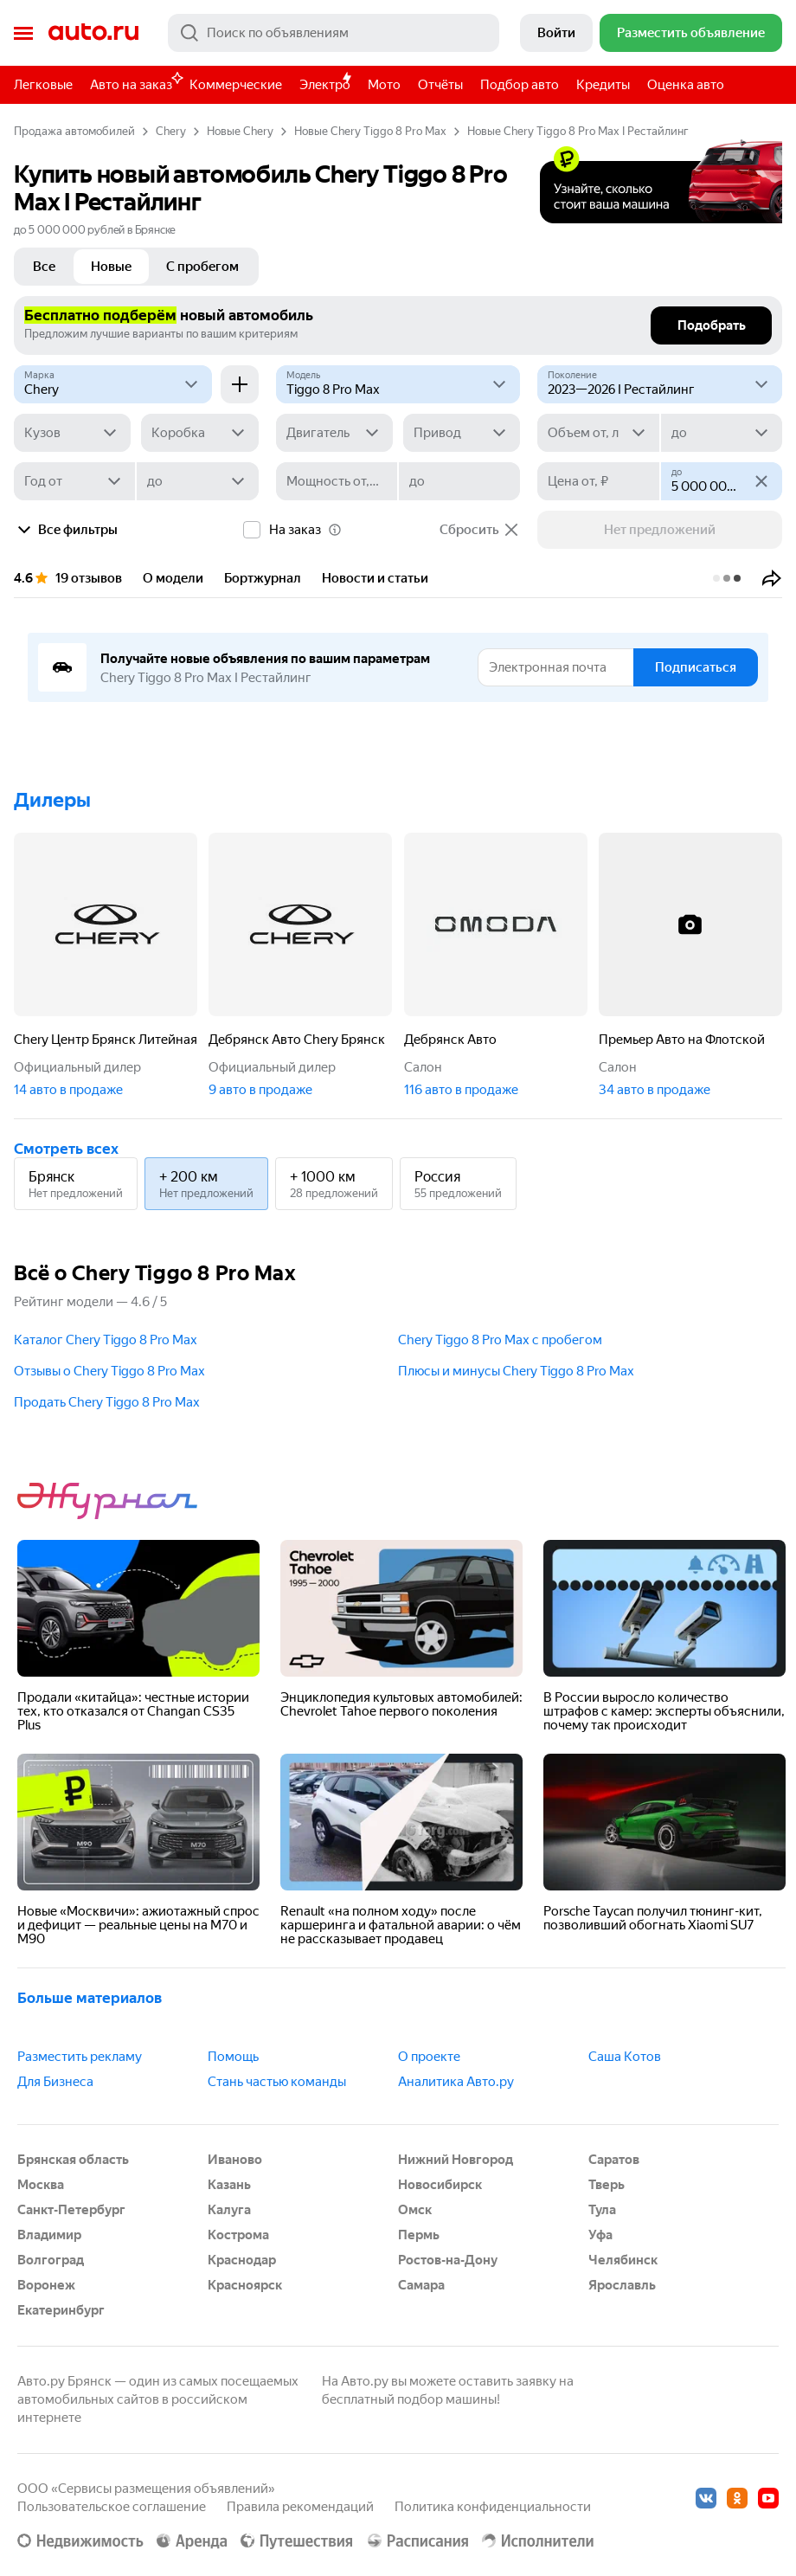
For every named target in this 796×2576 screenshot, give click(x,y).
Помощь (233, 2056)
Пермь (419, 2235)
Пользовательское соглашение (111, 2507)
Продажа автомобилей (74, 131)
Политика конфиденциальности (493, 2507)
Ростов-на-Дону (448, 2260)
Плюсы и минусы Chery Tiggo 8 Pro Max (516, 1371)
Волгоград (50, 2260)
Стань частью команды (277, 2082)
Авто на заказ (135, 82)
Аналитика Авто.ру (456, 2082)
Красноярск (245, 2285)
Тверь (606, 2185)
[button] (771, 578)
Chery (171, 131)
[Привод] (461, 433)
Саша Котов (624, 2056)
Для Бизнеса (55, 2082)
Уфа (600, 2235)
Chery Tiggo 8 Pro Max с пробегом (500, 1340)
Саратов (613, 2159)
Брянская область (73, 2159)
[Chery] (113, 384)
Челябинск (623, 2260)
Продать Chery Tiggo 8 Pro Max (107, 1402)
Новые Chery (240, 131)
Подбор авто (519, 85)
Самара (421, 2285)
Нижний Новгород (455, 2159)
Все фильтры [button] (66, 529)
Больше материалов (89, 1997)
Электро (324, 85)
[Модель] (398, 384)
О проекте (429, 2056)
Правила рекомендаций (300, 2507)
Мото (384, 85)
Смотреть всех (66, 1148)
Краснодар (242, 2260)
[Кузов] (72, 433)
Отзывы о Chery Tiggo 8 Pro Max (109, 1371)
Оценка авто (685, 85)
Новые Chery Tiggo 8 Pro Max (370, 131)
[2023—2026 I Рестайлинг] (659, 384)
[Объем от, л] (597, 433)
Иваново (235, 2159)
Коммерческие (235, 85)
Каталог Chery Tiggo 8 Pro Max (105, 1340)
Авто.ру (93, 33)
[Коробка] (199, 433)
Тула (602, 2210)
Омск (415, 2210)
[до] (721, 433)
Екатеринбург (61, 2310)
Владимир (49, 2235)
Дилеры (52, 800)
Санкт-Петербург (71, 2210)
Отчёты (440, 85)
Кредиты (603, 85)
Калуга (229, 2210)
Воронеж (46, 2285)
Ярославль (622, 2285)
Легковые (43, 85)
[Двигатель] (334, 433)
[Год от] (74, 481)
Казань (229, 2185)
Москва (40, 2185)
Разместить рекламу (79, 2056)
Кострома (238, 2235)
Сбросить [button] (480, 529)
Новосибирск (440, 2185)
